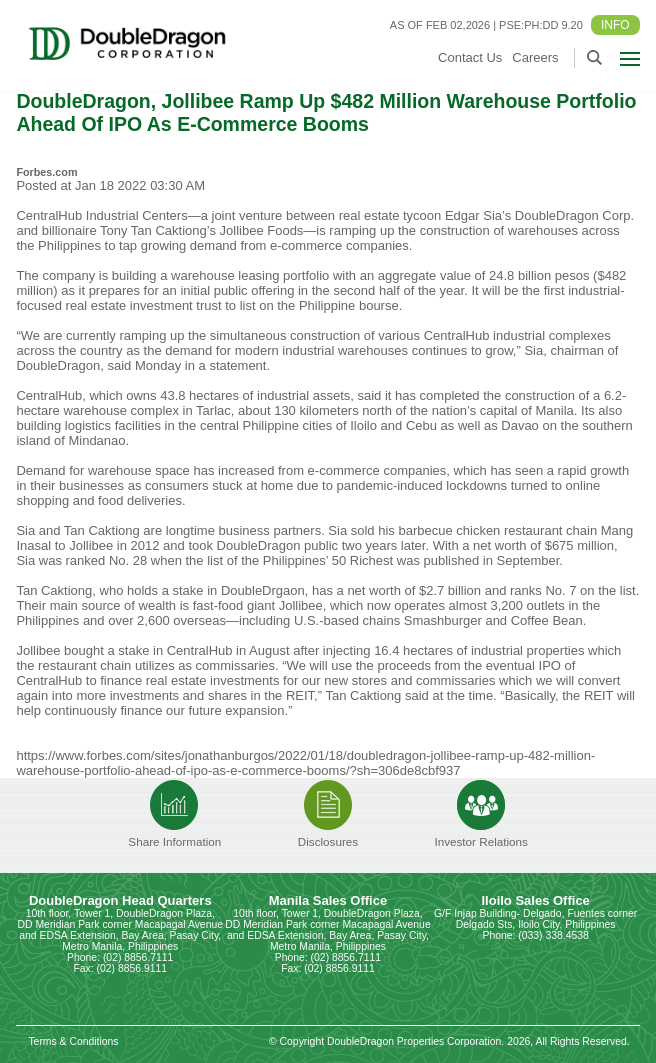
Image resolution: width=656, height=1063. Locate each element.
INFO (615, 25)
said (417, 695)
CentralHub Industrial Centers (101, 215)
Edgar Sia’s (478, 215)
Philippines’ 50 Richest (328, 560)
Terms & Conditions (73, 1041)
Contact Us (470, 57)
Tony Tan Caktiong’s (158, 230)
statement (237, 365)
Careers (535, 57)
